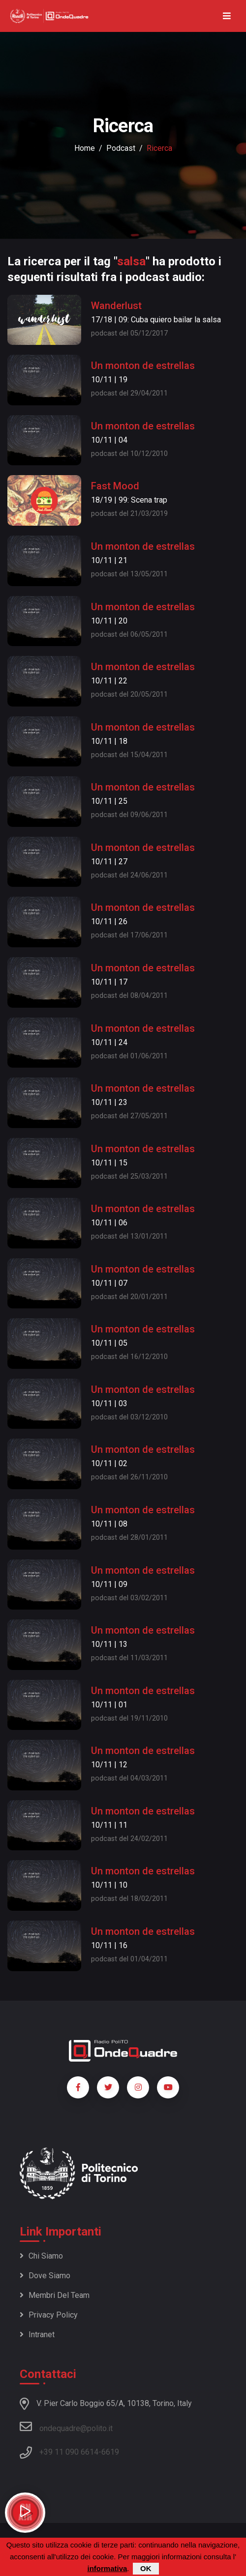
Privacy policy (49, 2315)
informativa (107, 2568)
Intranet (37, 2334)
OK (146, 2568)
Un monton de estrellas (143, 365)
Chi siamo (41, 2256)
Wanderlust (116, 305)
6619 (110, 2452)
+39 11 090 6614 (68, 2452)
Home (84, 148)
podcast (120, 148)
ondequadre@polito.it (66, 2426)
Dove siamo (45, 2275)
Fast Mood (115, 486)
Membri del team (55, 2295)
